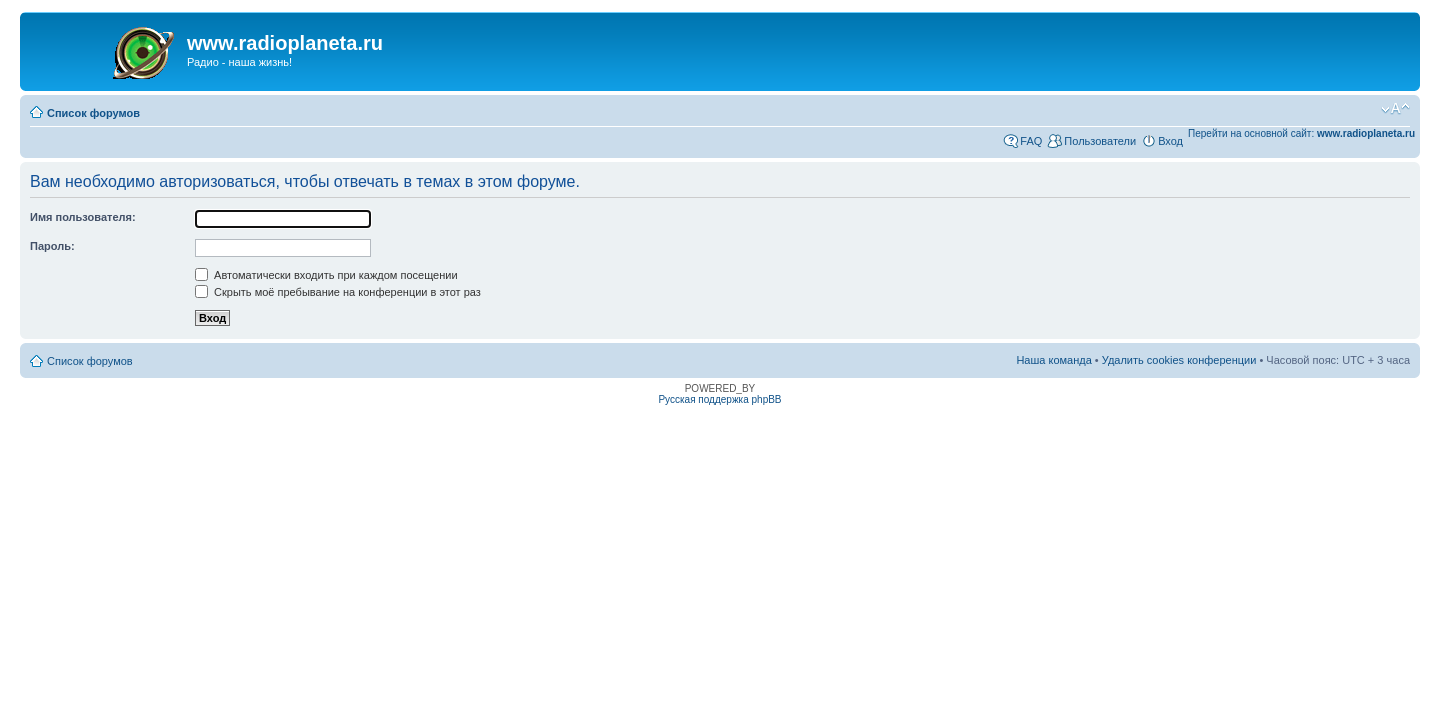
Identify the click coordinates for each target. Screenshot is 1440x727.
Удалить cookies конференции (1179, 360)
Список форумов (93, 113)
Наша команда (1053, 360)
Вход (1170, 141)
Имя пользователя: (83, 217)
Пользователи (1100, 141)
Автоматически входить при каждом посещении (326, 275)
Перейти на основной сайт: (1301, 133)
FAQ (1031, 141)
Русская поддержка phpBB (719, 399)
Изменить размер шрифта (1395, 109)
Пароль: (52, 246)
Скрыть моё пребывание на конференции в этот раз (338, 292)
